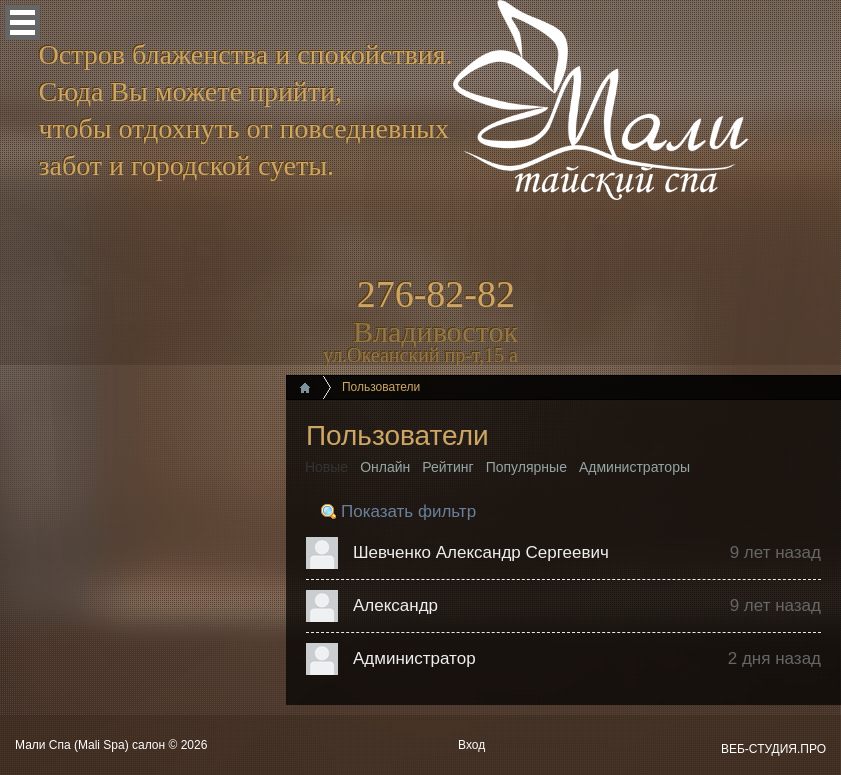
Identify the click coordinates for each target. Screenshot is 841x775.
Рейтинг (447, 467)
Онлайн (385, 467)
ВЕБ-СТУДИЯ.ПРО (773, 749)
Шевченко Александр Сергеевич (481, 552)
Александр (395, 605)
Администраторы (634, 467)
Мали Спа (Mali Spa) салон (91, 745)
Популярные (526, 467)
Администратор (414, 658)
